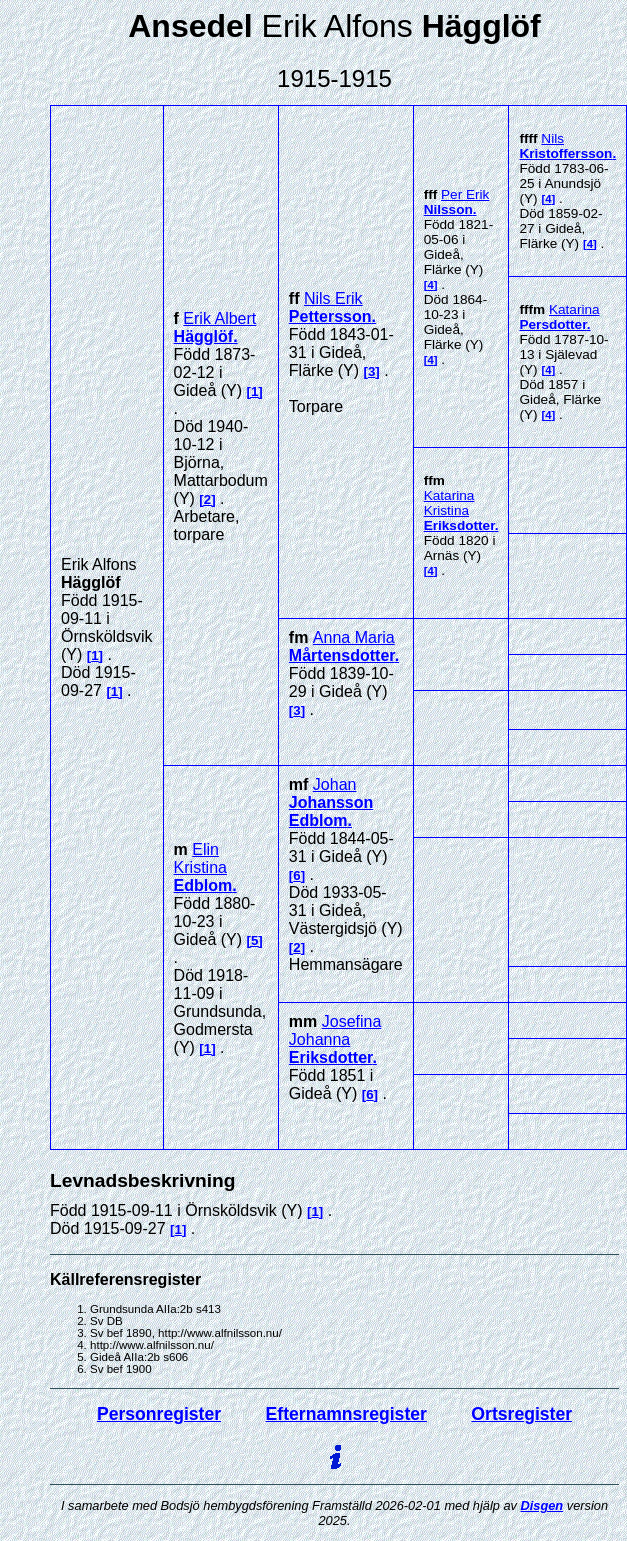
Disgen (542, 1505)
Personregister (159, 1414)
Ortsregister (521, 1414)
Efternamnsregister (346, 1414)
